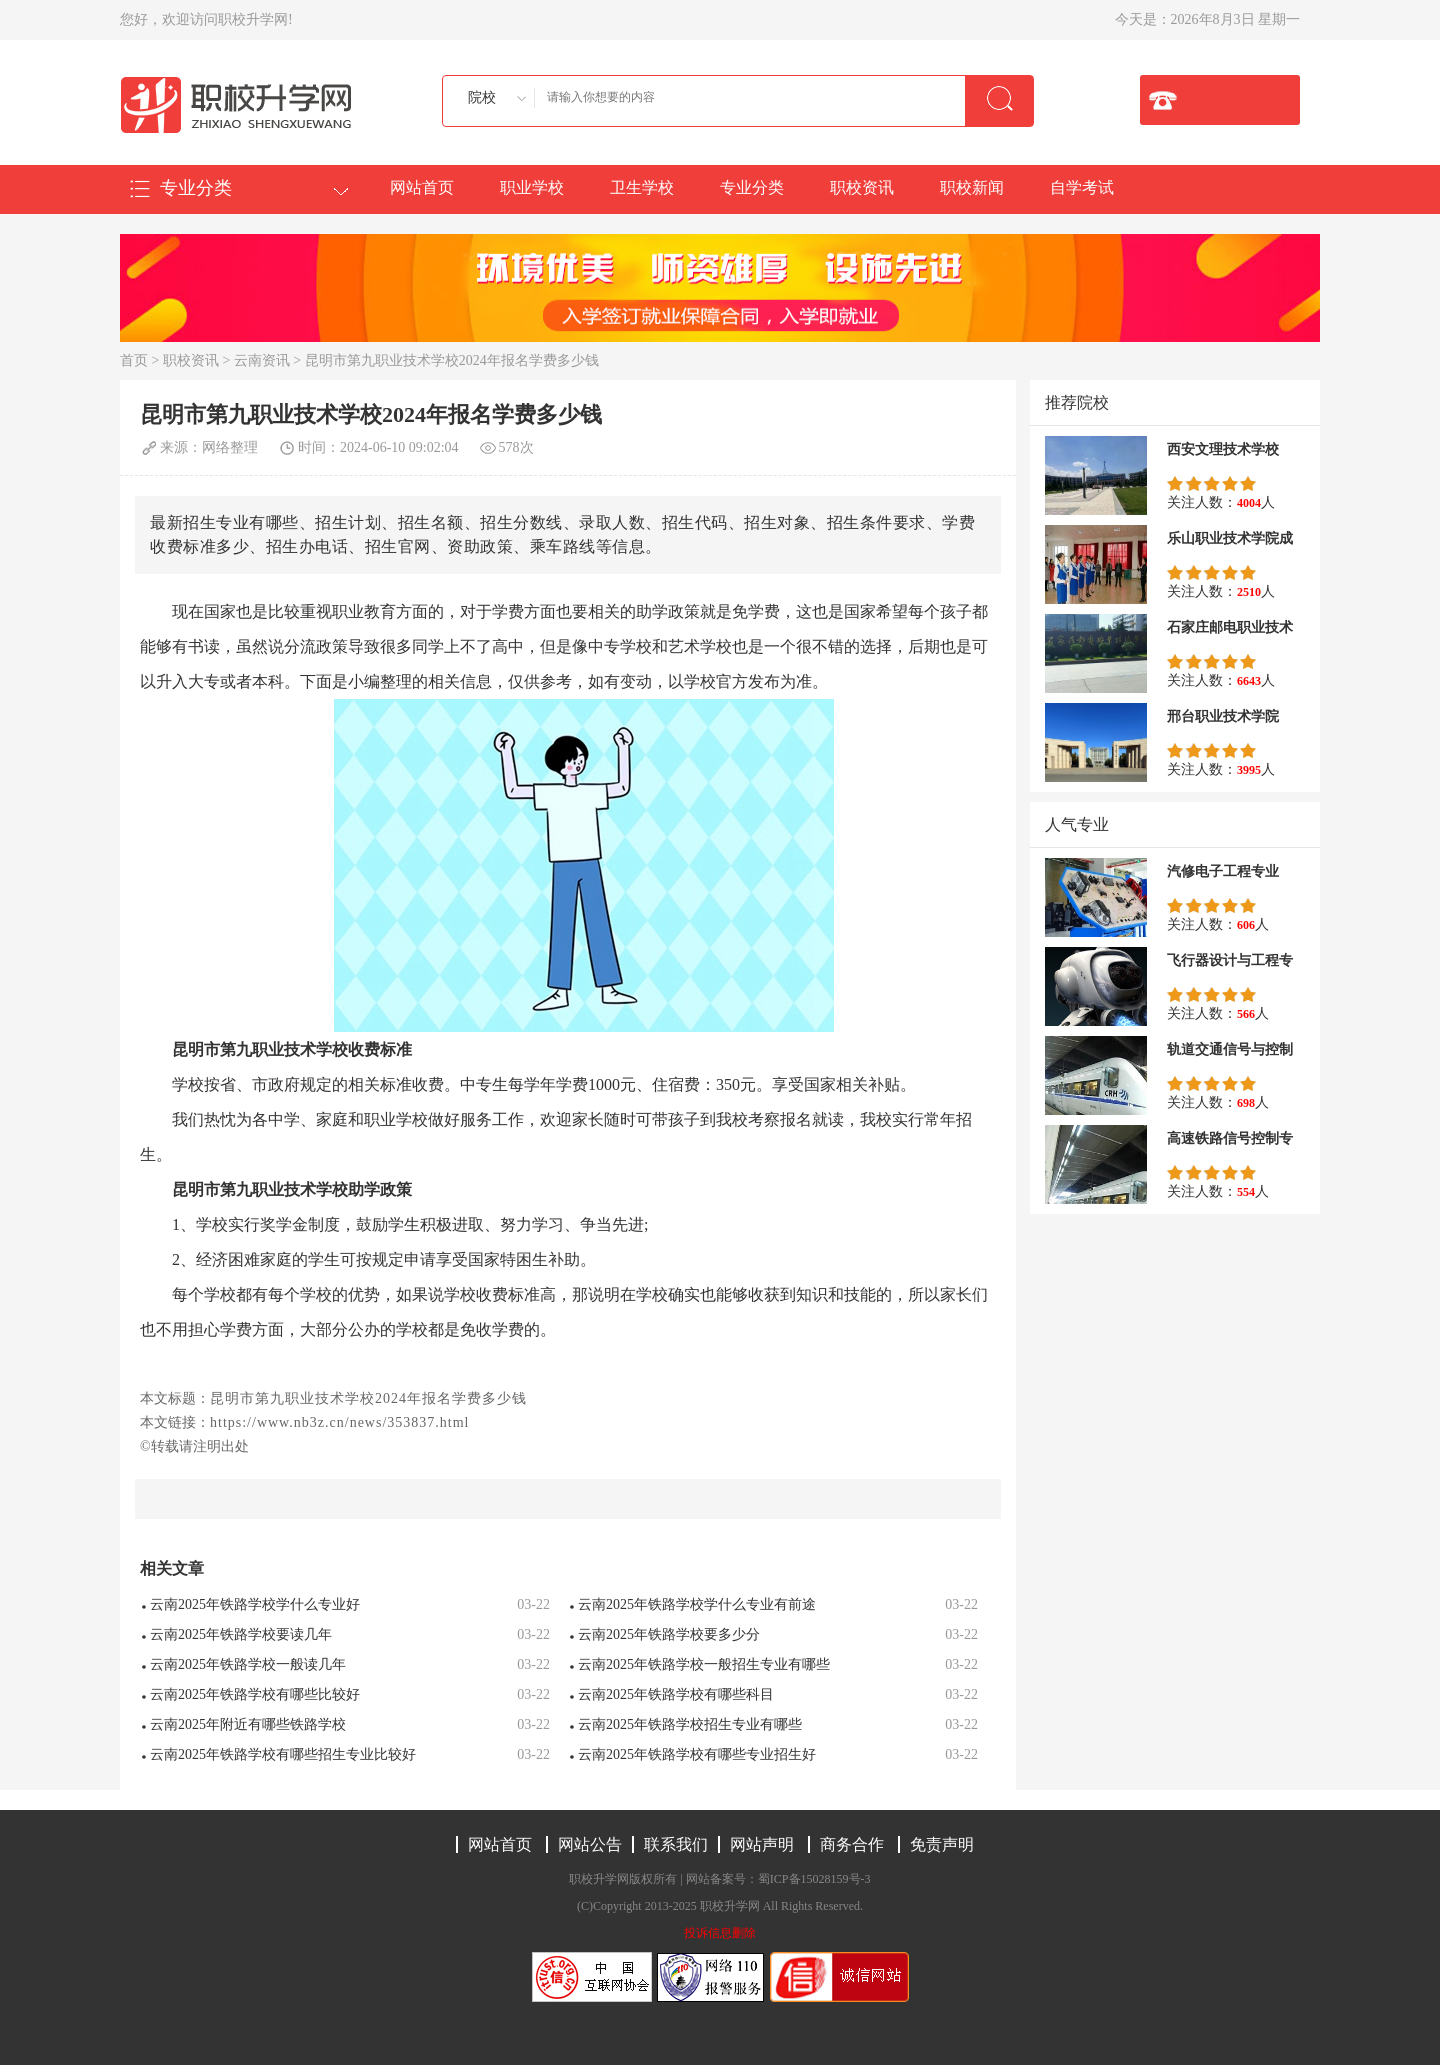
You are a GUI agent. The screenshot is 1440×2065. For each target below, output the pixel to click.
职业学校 (532, 187)
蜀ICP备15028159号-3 (814, 1879)
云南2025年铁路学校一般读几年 (248, 1664)
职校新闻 (972, 187)
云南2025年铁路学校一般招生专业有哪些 (704, 1664)
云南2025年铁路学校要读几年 (241, 1634)
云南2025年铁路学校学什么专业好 (255, 1604)
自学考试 (1082, 187)
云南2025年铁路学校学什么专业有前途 (697, 1604)
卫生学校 (642, 187)
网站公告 (590, 1844)
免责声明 (942, 1844)
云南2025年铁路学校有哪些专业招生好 (697, 1754)
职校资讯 (862, 187)
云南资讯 (262, 360)
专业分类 (752, 187)
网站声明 (762, 1844)
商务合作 (852, 1844)
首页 (134, 360)
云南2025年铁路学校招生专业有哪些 (690, 1724)
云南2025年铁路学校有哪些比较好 (255, 1694)
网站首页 (422, 187)
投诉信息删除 (720, 1933)
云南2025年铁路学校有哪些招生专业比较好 (283, 1754)
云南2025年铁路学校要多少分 (669, 1634)
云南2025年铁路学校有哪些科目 (676, 1694)
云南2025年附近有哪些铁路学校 (248, 1724)
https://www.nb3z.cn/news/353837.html (339, 1422)
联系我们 (676, 1844)
